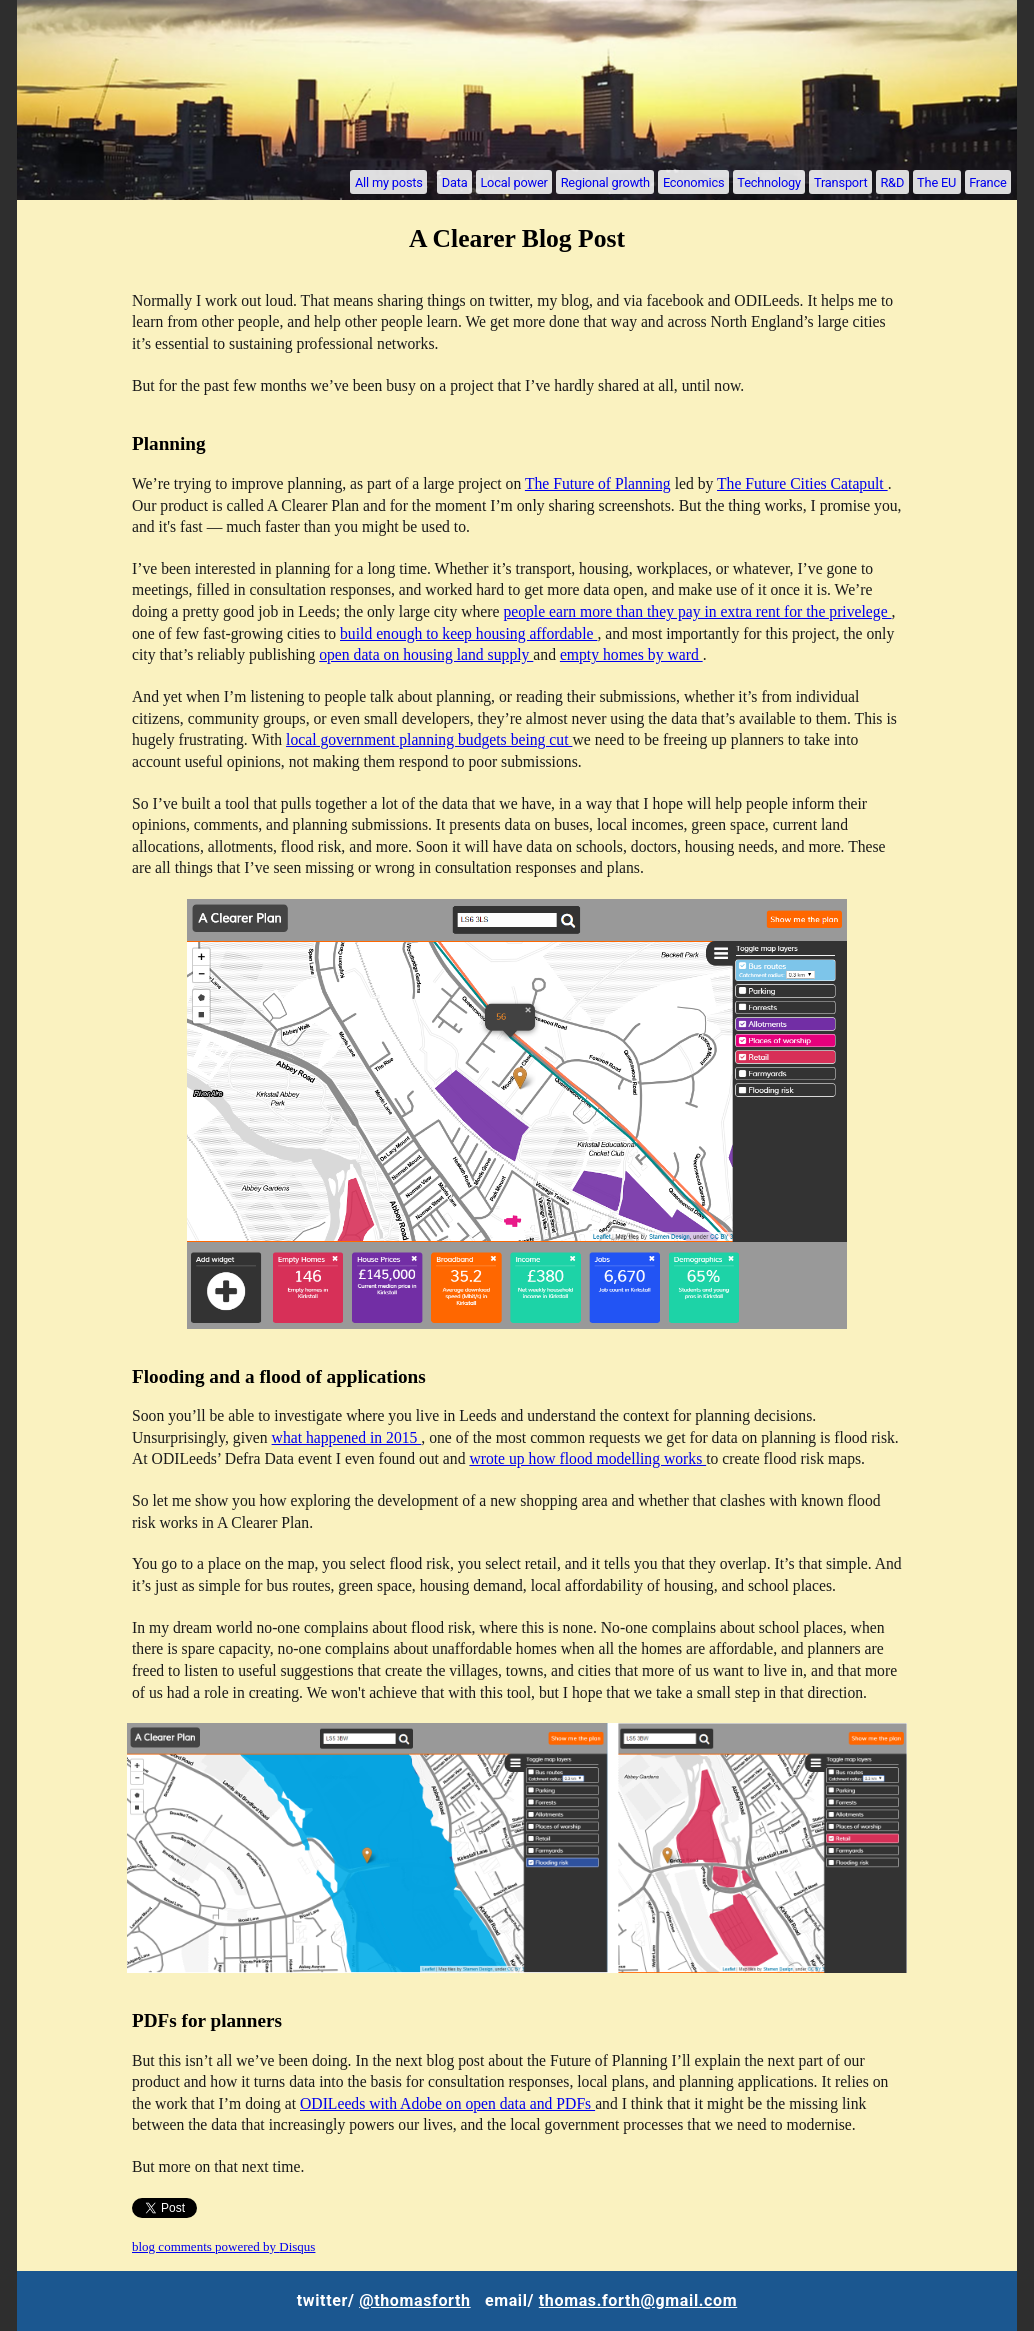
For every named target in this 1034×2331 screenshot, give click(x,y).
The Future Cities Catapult (802, 483)
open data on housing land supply (426, 654)
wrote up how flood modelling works (587, 1458)
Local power (513, 181)
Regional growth (605, 181)
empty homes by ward (631, 654)
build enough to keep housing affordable (468, 633)
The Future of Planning (598, 483)
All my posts (389, 181)
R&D (892, 181)
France (987, 181)
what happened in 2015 (347, 1437)
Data (455, 181)
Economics (693, 181)
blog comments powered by (223, 2246)
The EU (936, 181)
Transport (840, 181)
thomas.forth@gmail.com (638, 2300)
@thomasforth (414, 2300)
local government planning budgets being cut (429, 739)
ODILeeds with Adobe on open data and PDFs (447, 2103)
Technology (769, 181)
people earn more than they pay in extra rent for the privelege (697, 611)
